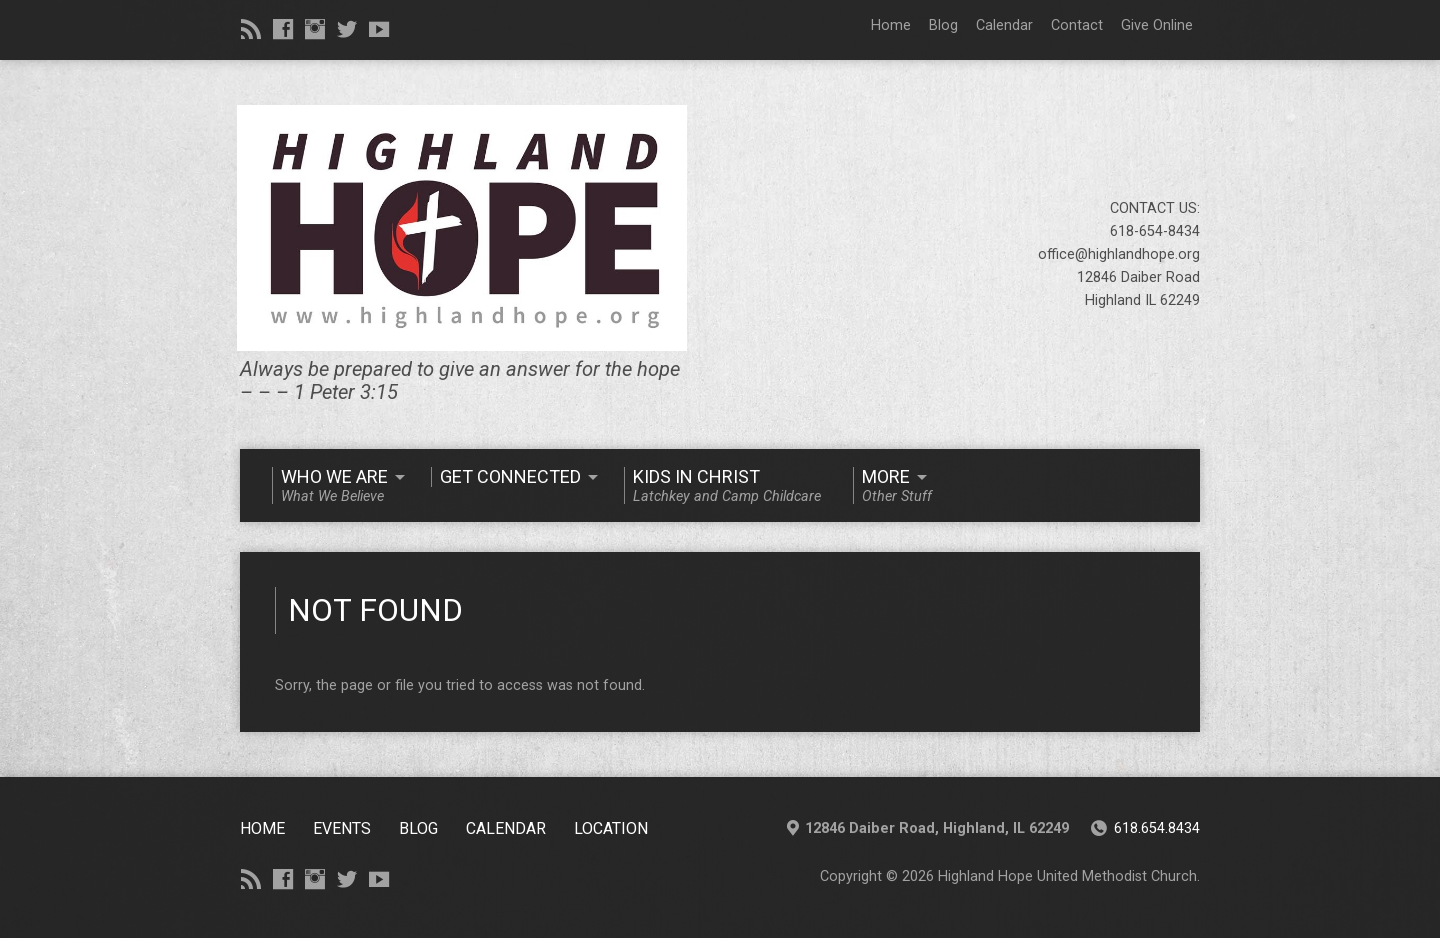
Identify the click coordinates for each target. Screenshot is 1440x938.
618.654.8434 (1157, 828)
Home (891, 25)
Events (342, 828)
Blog (943, 25)
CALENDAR (506, 828)
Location (611, 828)
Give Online (1157, 25)
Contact (1077, 25)
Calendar (1004, 25)
